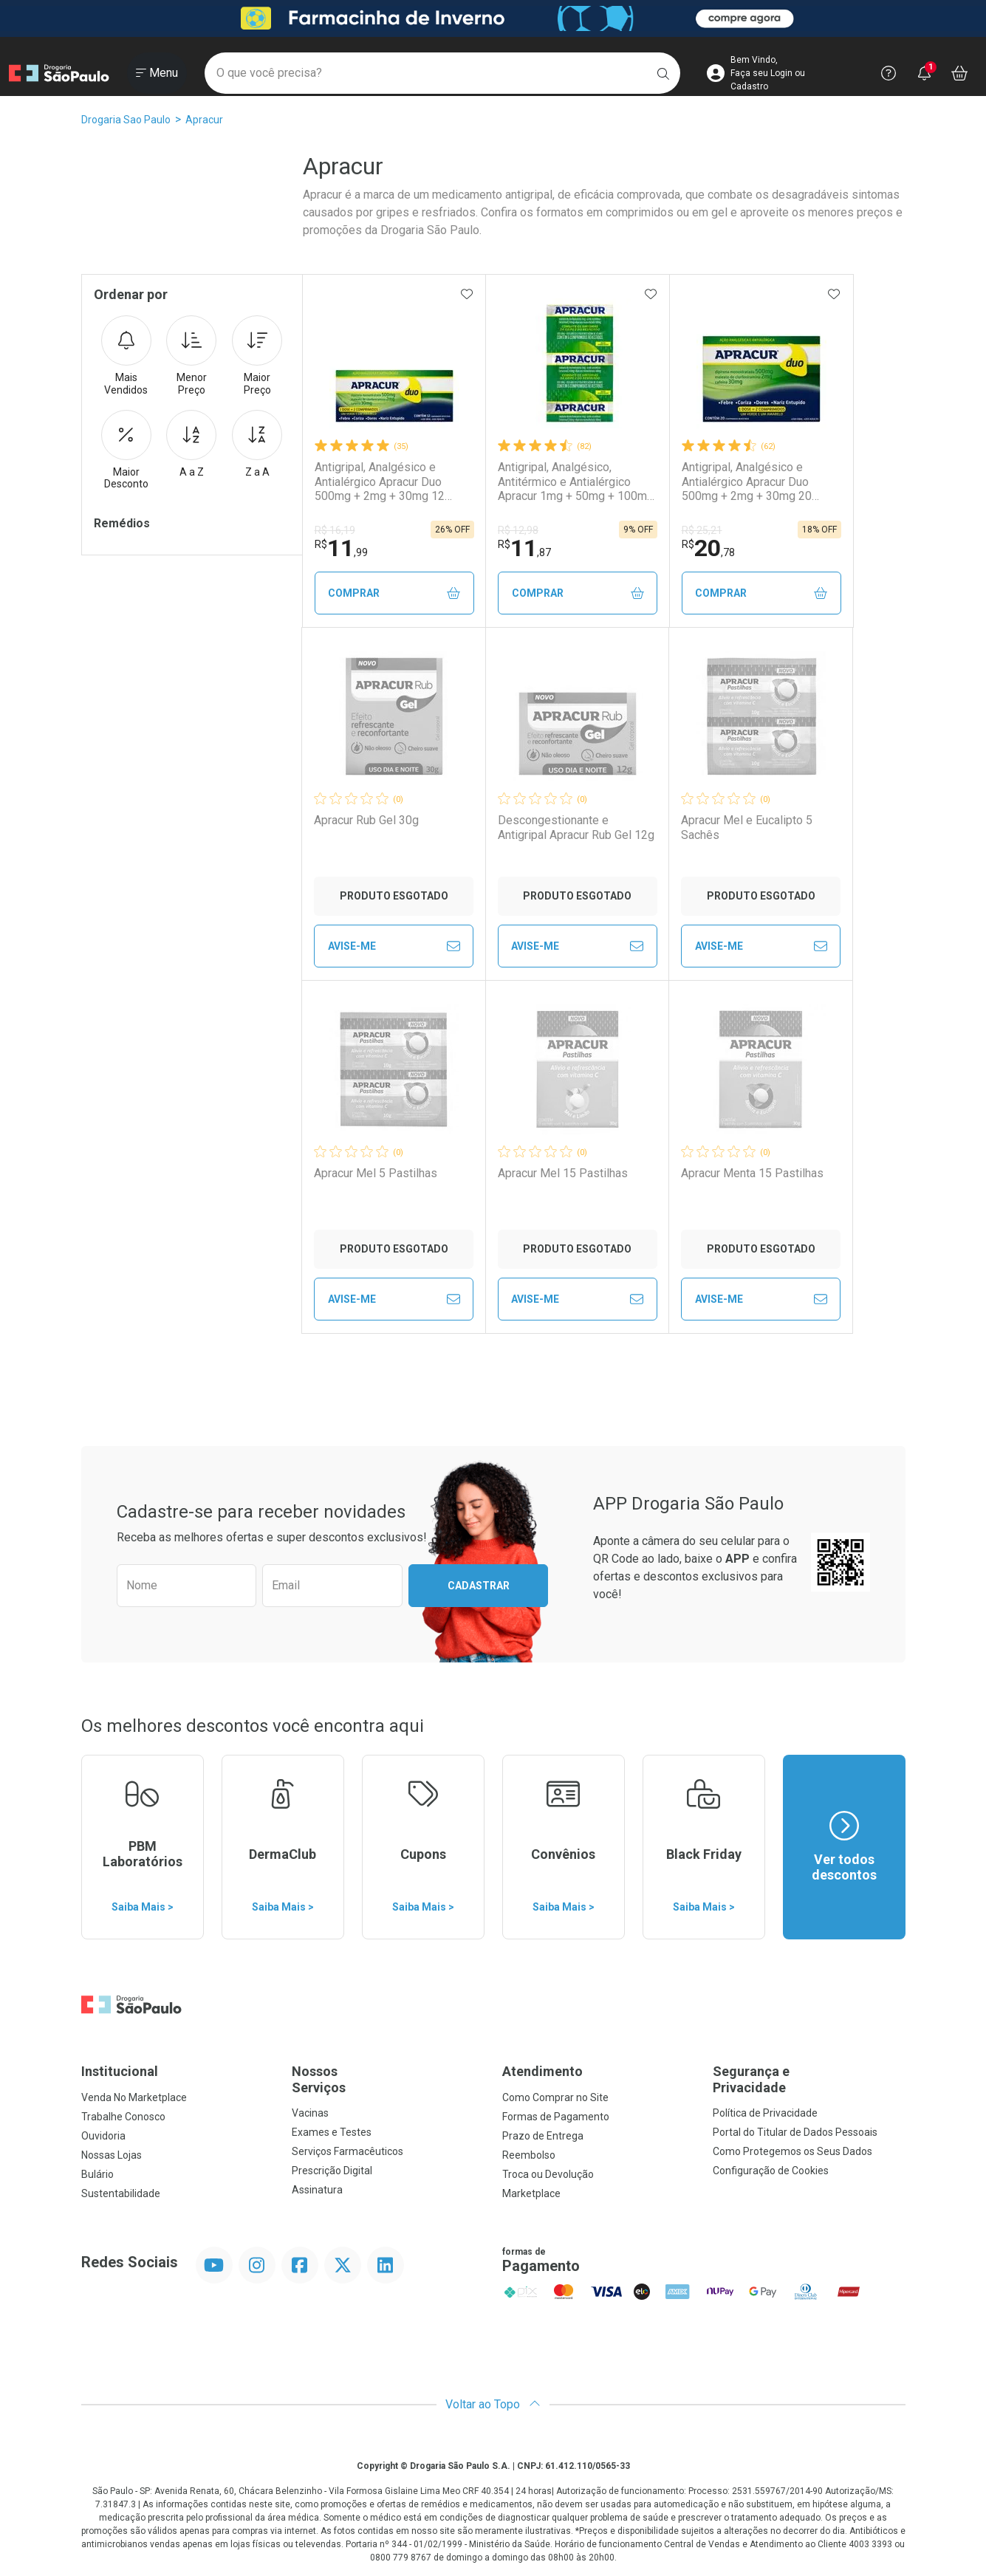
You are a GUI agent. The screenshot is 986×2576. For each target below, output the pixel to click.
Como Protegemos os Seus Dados (792, 2151)
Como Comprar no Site (555, 2097)
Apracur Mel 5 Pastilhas (375, 1173)
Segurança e (809, 2079)
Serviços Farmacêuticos (347, 2151)
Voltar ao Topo (493, 2404)
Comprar (394, 593)
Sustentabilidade (120, 2193)
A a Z (191, 444)
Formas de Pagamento (555, 2117)
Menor (191, 356)
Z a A (257, 444)
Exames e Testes (332, 2132)
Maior (257, 356)
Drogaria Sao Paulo (126, 120)
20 (708, 548)
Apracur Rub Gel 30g (366, 820)
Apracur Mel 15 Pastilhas (563, 1173)
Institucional (119, 2071)
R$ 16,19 (335, 530)
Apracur (204, 120)
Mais (126, 356)
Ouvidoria (103, 2136)
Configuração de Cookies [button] (771, 2170)
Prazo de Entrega (542, 2136)
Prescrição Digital (332, 2170)
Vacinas (310, 2113)
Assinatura (317, 2190)
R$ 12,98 (518, 530)
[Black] (493, 19)
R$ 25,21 (702, 530)
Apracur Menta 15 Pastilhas (752, 1173)
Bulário (97, 2174)
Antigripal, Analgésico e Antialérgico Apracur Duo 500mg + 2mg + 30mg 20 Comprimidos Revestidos (748, 481)
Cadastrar (479, 1586)
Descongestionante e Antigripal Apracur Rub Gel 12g (576, 827)
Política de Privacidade (765, 2113)
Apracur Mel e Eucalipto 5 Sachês (746, 827)
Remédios (122, 523)
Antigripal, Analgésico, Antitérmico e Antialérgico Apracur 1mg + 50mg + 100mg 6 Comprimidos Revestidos (576, 481)
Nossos (388, 2079)
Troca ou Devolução (548, 2174)
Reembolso (528, 2155)
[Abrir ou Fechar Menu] (157, 73)
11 (341, 548)
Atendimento (542, 2071)
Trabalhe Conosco (123, 2117)
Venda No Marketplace (134, 2097)
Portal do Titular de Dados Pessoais (795, 2132)
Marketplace (531, 2193)
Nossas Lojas (111, 2155)
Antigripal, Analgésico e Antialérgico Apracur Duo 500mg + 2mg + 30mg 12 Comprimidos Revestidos (381, 481)
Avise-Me (394, 946)
